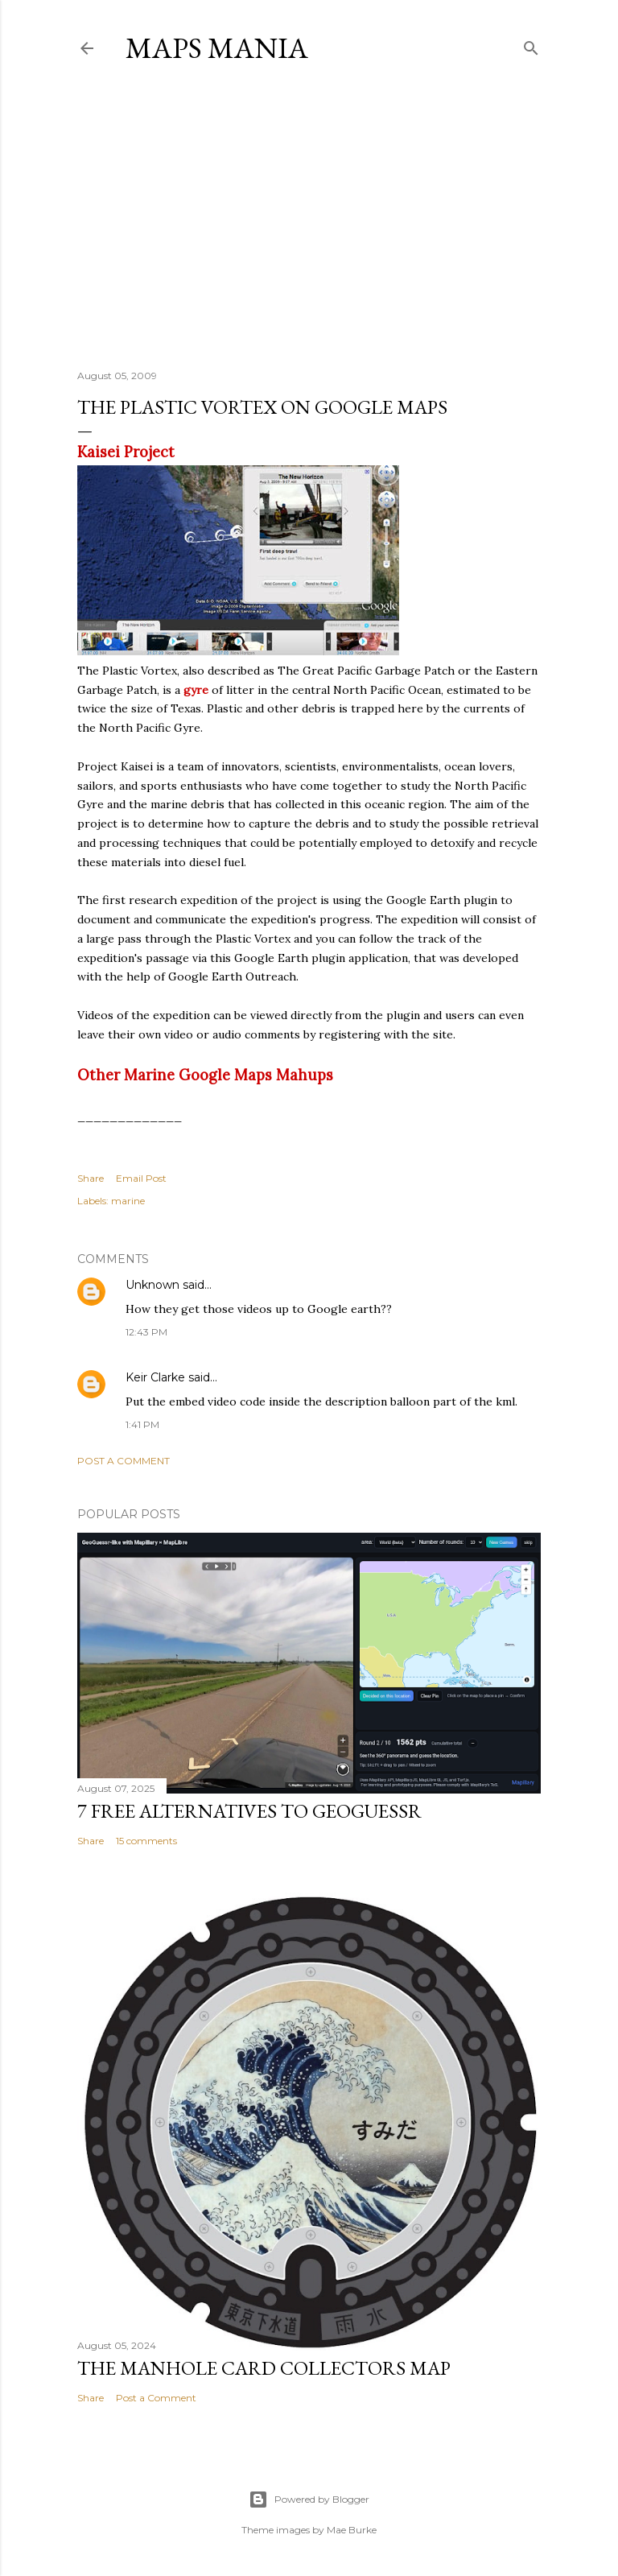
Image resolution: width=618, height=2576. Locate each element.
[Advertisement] (309, 216)
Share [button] (90, 1178)
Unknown (152, 1285)
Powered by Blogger (309, 2499)
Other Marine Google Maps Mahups (205, 1075)
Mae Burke (352, 2530)
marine (128, 1201)
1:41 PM (142, 1424)
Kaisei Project (126, 452)
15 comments (146, 1841)
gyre (195, 690)
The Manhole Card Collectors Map (264, 2367)
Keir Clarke (155, 1377)
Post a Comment (123, 1461)
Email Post (141, 1178)
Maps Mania (217, 48)
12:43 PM (146, 1332)
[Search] (531, 44)
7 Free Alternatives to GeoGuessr (249, 1810)
